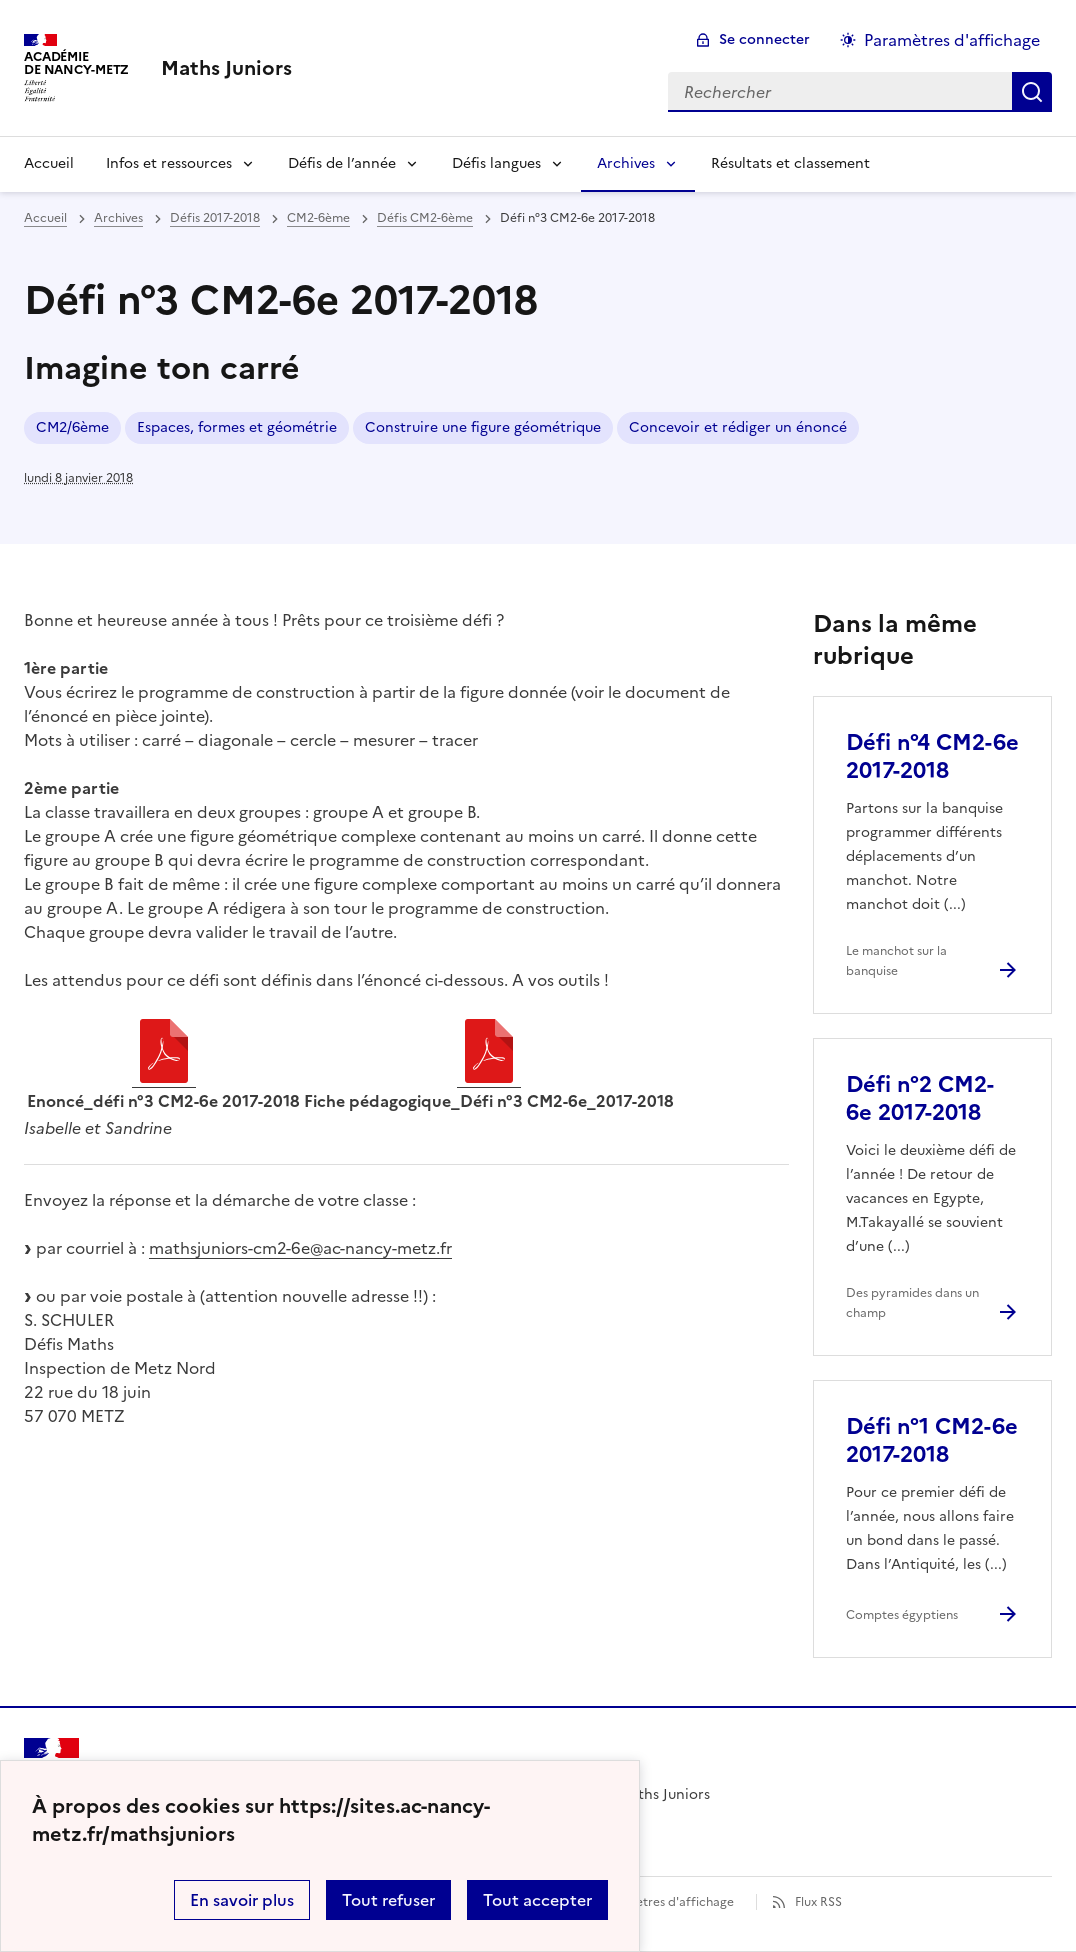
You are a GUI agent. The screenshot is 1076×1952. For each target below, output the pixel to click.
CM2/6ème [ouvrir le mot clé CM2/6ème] (72, 427)
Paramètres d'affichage (666, 1902)
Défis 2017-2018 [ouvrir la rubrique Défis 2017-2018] (215, 218)
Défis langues (496, 163)
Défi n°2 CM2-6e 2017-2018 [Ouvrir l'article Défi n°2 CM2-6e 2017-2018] (920, 1098)
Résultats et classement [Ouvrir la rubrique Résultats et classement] (790, 163)
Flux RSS (818, 1902)
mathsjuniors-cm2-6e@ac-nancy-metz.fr (300, 1248)
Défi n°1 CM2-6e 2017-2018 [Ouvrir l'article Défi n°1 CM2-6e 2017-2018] (932, 1440)
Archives (626, 163)
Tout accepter (537, 1900)
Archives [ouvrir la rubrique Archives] (118, 218)
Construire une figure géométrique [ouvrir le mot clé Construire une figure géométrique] (483, 427)
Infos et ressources (169, 163)
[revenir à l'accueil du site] (226, 68)
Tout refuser (388, 1900)
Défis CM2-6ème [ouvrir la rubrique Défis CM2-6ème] (425, 218)
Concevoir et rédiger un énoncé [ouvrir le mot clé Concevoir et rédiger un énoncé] (738, 427)
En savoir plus (242, 1900)
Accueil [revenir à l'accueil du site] (45, 218)
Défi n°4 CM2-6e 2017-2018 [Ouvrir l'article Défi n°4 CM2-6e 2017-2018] (932, 756)
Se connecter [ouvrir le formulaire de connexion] (764, 39)
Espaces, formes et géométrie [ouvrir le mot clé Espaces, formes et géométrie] (237, 427)
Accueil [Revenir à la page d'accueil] (49, 163)
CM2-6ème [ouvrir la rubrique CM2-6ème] (318, 218)
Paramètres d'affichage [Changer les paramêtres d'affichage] (952, 40)
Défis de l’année (342, 163)
